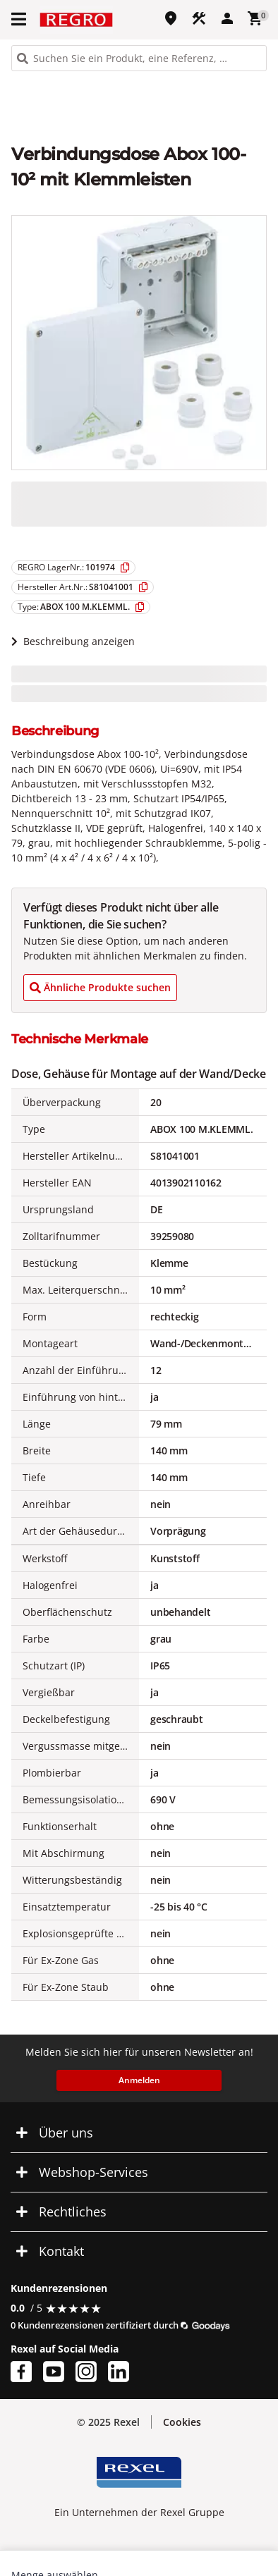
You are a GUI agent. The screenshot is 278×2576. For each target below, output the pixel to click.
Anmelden (139, 2080)
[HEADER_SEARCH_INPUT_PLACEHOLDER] (139, 58)
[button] (19, 19)
